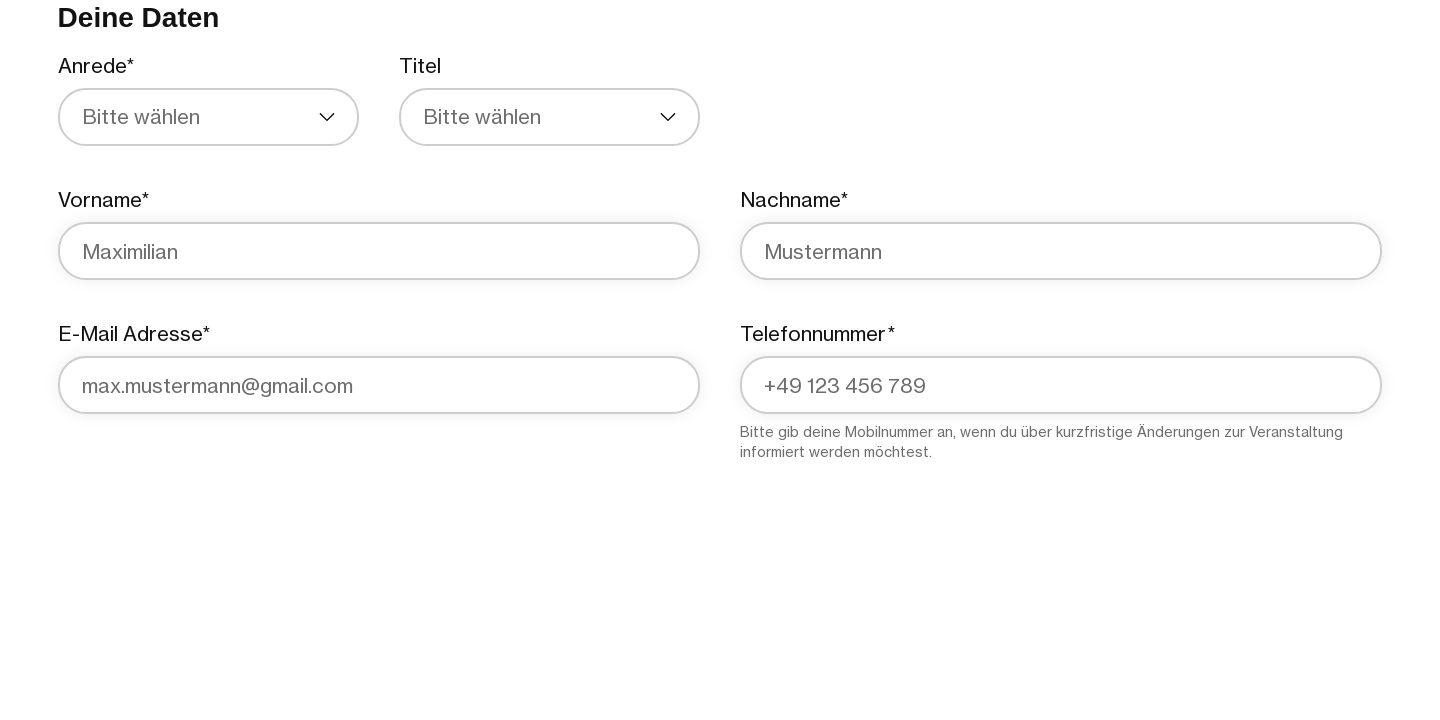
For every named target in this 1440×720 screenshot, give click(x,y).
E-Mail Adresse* (134, 333)
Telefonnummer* (817, 333)
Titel (420, 65)
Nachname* (794, 199)
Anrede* (96, 65)
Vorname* (103, 199)
